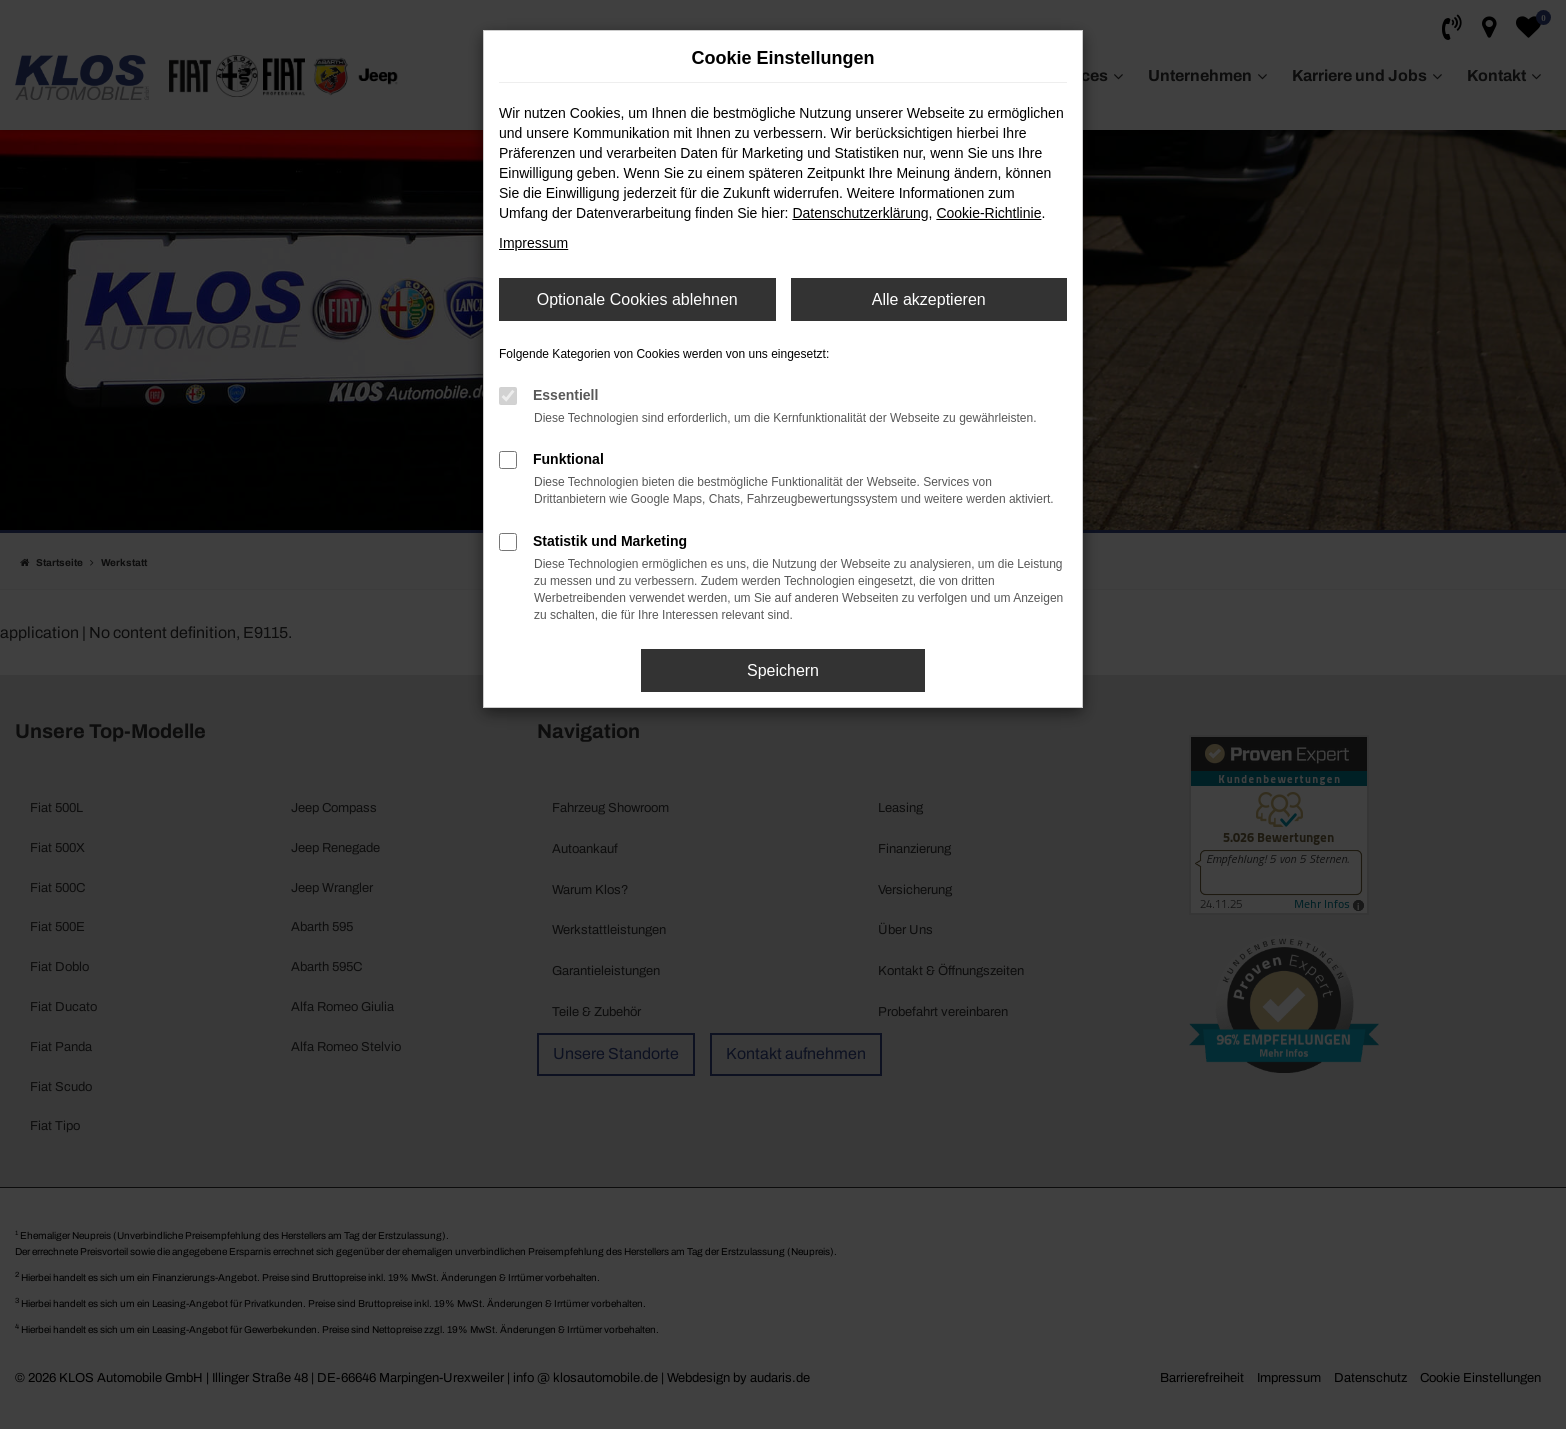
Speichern (783, 670)
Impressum (533, 243)
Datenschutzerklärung (860, 213)
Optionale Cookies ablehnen (637, 299)
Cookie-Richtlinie (988, 213)
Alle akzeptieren (929, 299)
